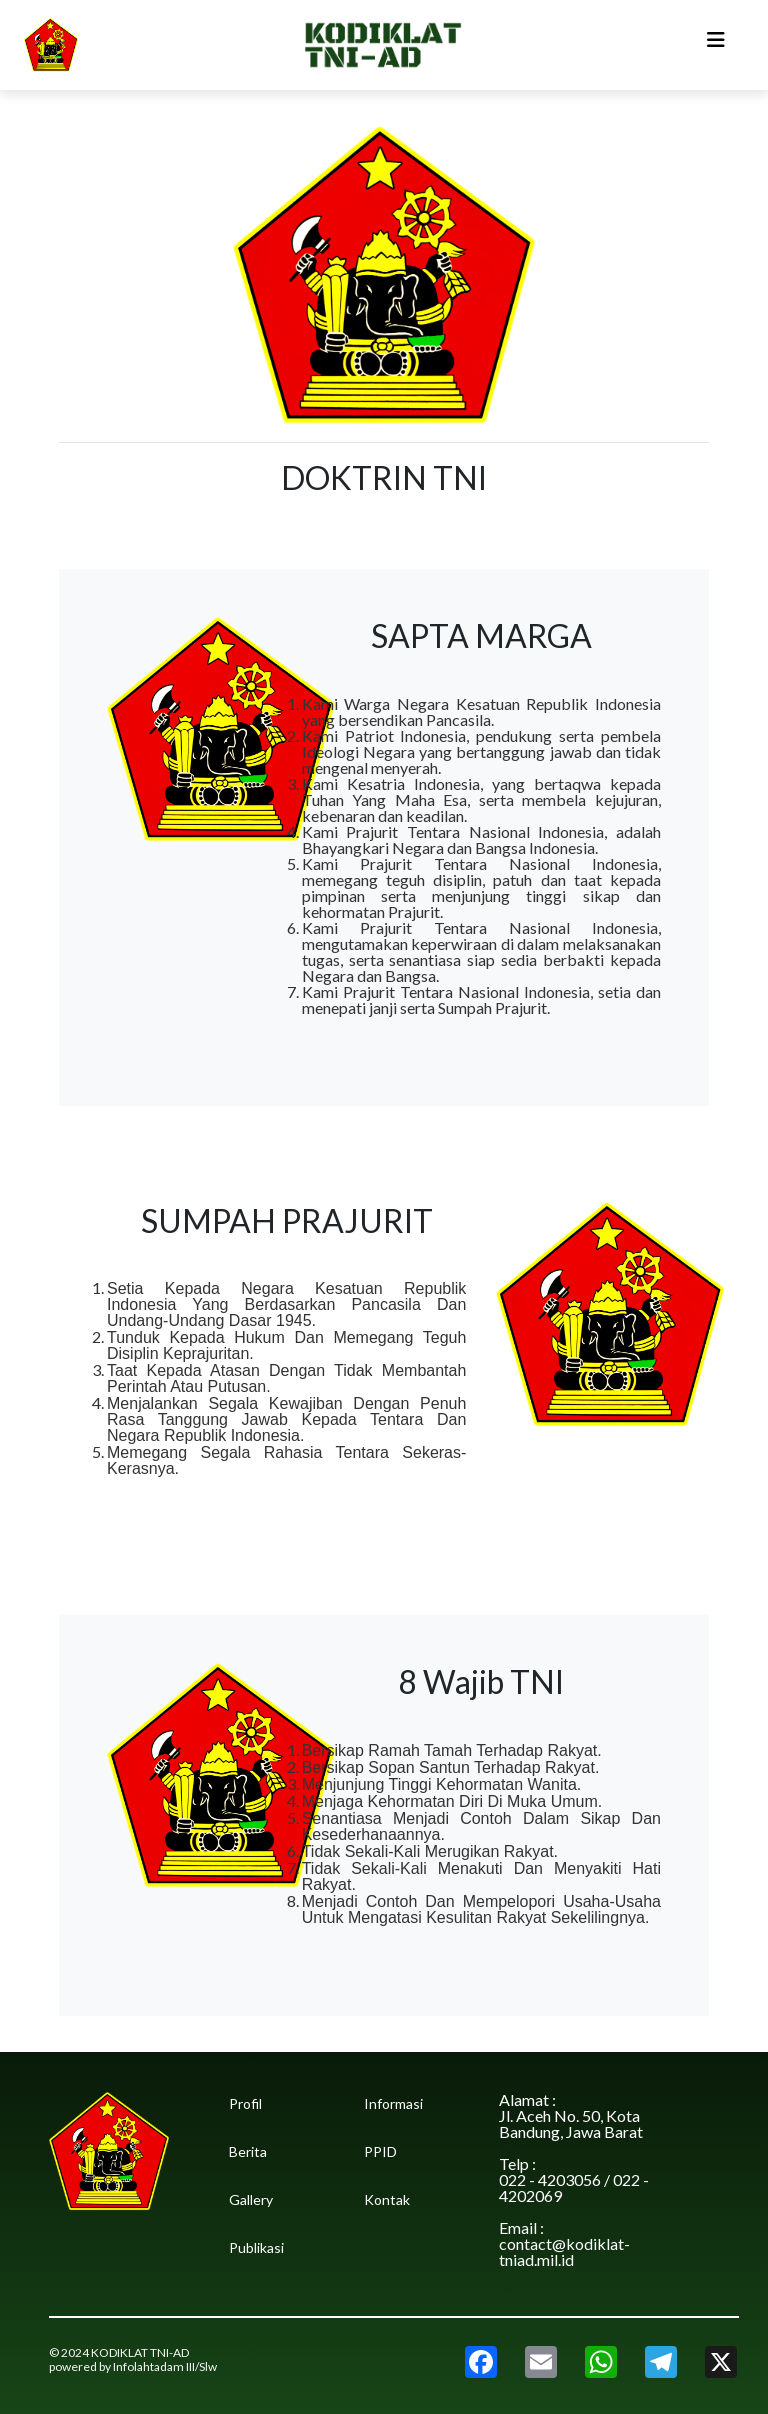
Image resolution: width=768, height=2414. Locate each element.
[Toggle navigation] (716, 45)
